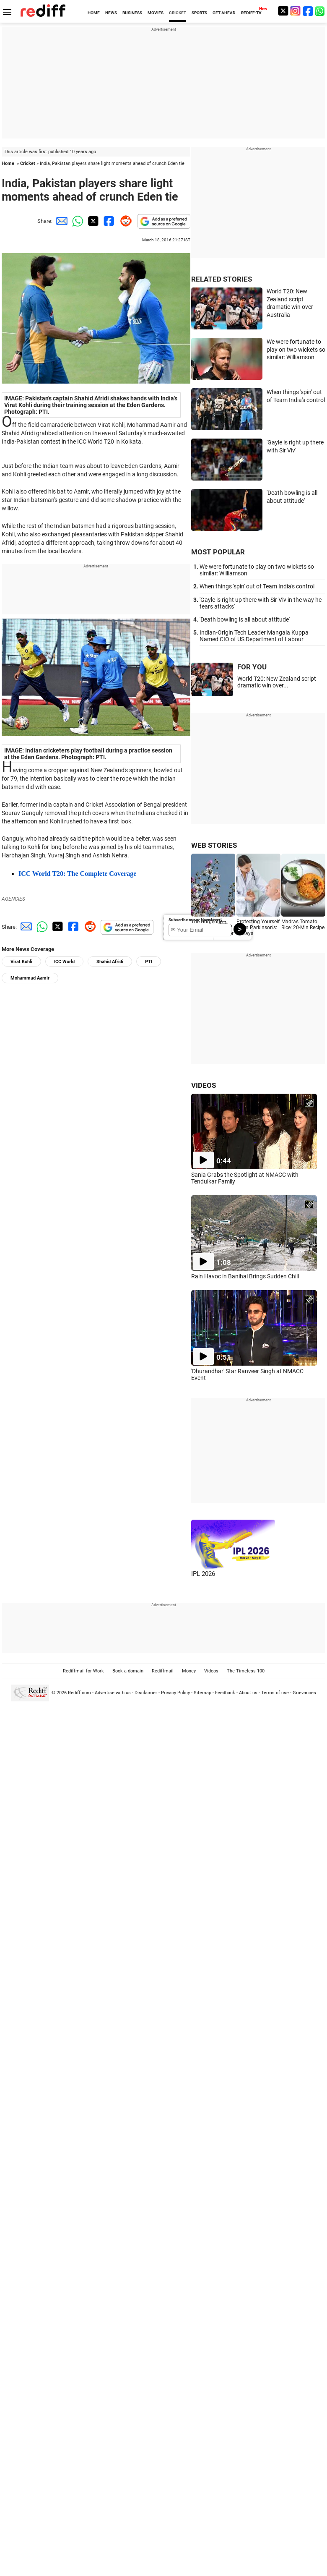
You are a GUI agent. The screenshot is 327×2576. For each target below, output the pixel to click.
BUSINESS (132, 13)
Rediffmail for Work (83, 1671)
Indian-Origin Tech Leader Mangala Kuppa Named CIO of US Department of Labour (254, 636)
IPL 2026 (203, 1574)
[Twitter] (283, 10)
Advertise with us (113, 1693)
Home (8, 163)
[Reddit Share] (124, 221)
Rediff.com (79, 1693)
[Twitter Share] (92, 221)
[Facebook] (308, 10)
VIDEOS (203, 1085)
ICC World (64, 961)
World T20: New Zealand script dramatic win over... (276, 682)
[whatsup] (320, 10)
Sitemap (202, 1693)
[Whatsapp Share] (76, 221)
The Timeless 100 (246, 1671)
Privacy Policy (175, 1693)
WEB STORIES (214, 845)
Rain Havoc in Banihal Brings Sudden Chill (245, 1276)
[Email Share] (60, 221)
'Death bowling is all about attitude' (245, 619)
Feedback (225, 1693)
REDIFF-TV (251, 13)
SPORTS (199, 13)
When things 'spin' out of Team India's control (257, 586)
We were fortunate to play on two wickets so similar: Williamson (296, 349)
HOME (94, 13)
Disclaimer (146, 1693)
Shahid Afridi (109, 961)
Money (189, 1671)
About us (248, 1693)
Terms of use (275, 1693)
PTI (148, 961)
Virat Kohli (21, 961)
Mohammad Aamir (29, 978)
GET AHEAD (224, 13)
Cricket (27, 163)
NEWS (111, 13)
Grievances (304, 1693)
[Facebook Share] (108, 221)
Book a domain (127, 1671)
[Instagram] (295, 10)
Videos (211, 1671)
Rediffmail (163, 1671)
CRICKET (177, 13)
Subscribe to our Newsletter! (195, 919)
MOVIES (156, 13)
